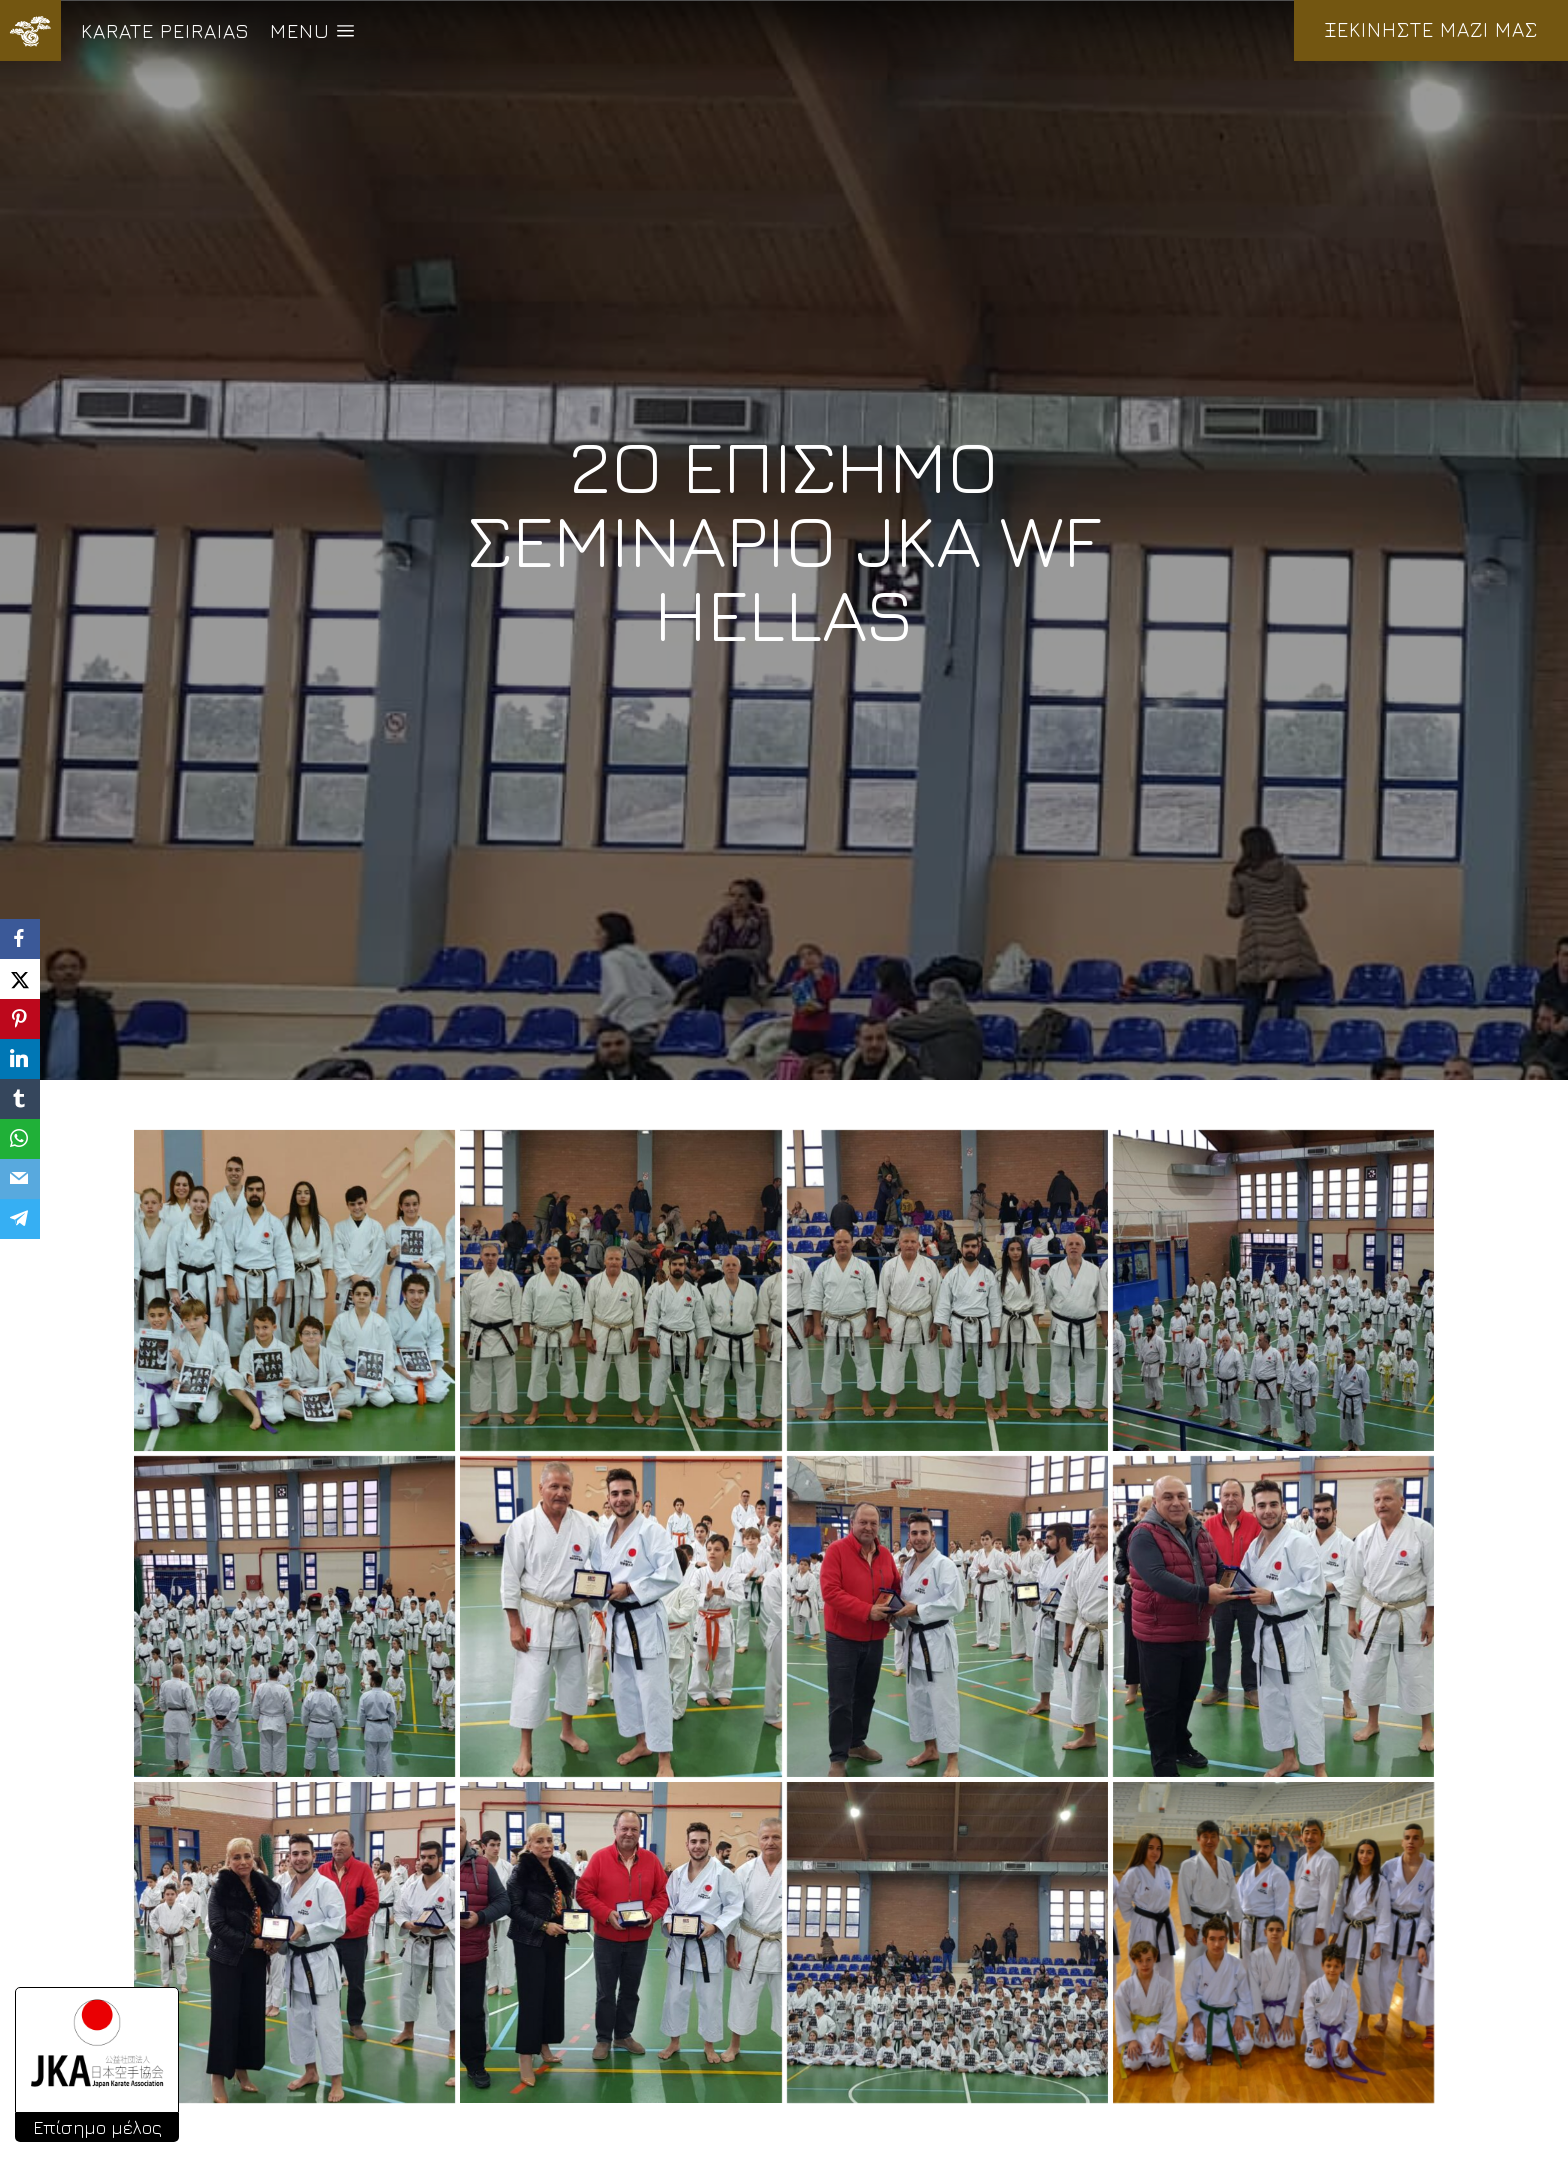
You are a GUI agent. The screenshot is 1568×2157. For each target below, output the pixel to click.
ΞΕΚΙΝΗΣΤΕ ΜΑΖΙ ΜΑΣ (1431, 29)
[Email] (20, 1179)
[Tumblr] (20, 1099)
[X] (20, 979)
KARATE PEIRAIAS (165, 30)
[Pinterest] (20, 1019)
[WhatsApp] (20, 1139)
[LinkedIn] (20, 1059)
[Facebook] (20, 939)
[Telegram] (20, 1219)
